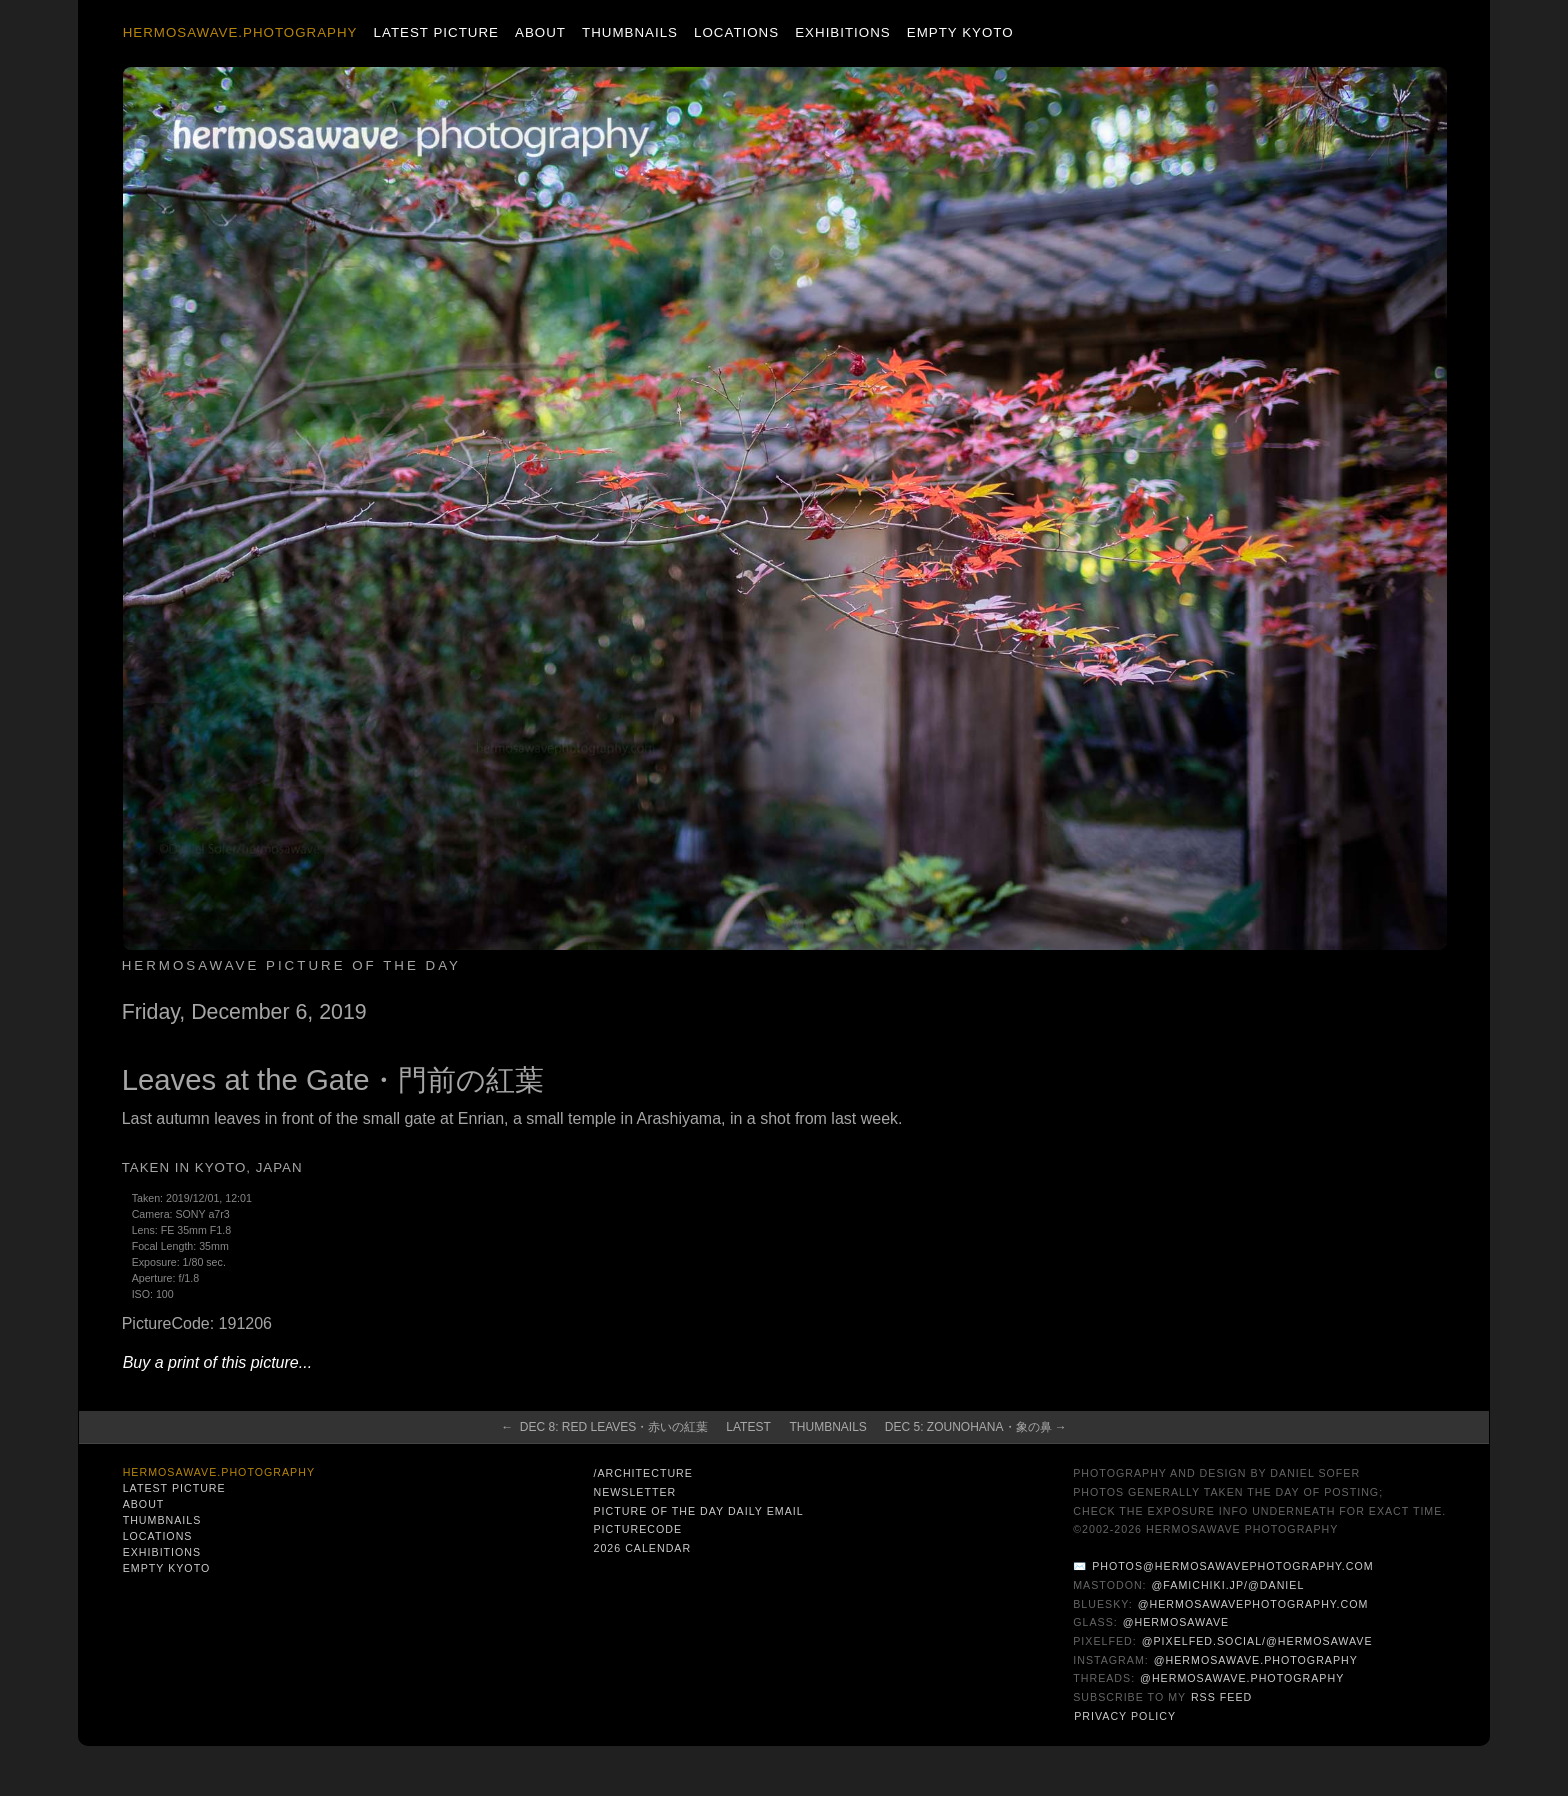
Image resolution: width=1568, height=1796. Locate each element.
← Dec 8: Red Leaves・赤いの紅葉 (604, 1427)
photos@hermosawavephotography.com (1232, 1566)
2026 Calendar (642, 1548)
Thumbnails (630, 32)
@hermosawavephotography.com (1253, 1604)
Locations (736, 32)
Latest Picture (436, 32)
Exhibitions (842, 32)
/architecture (642, 1473)
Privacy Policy (1125, 1716)
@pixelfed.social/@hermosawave (1257, 1641)
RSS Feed (1221, 1697)
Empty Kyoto (960, 32)
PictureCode (637, 1529)
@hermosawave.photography (1256, 1660)
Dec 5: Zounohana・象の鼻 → (976, 1427)
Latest (748, 1427)
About (540, 32)
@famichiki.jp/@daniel (1228, 1585)
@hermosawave (1176, 1622)
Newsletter (634, 1492)
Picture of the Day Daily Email (698, 1511)
